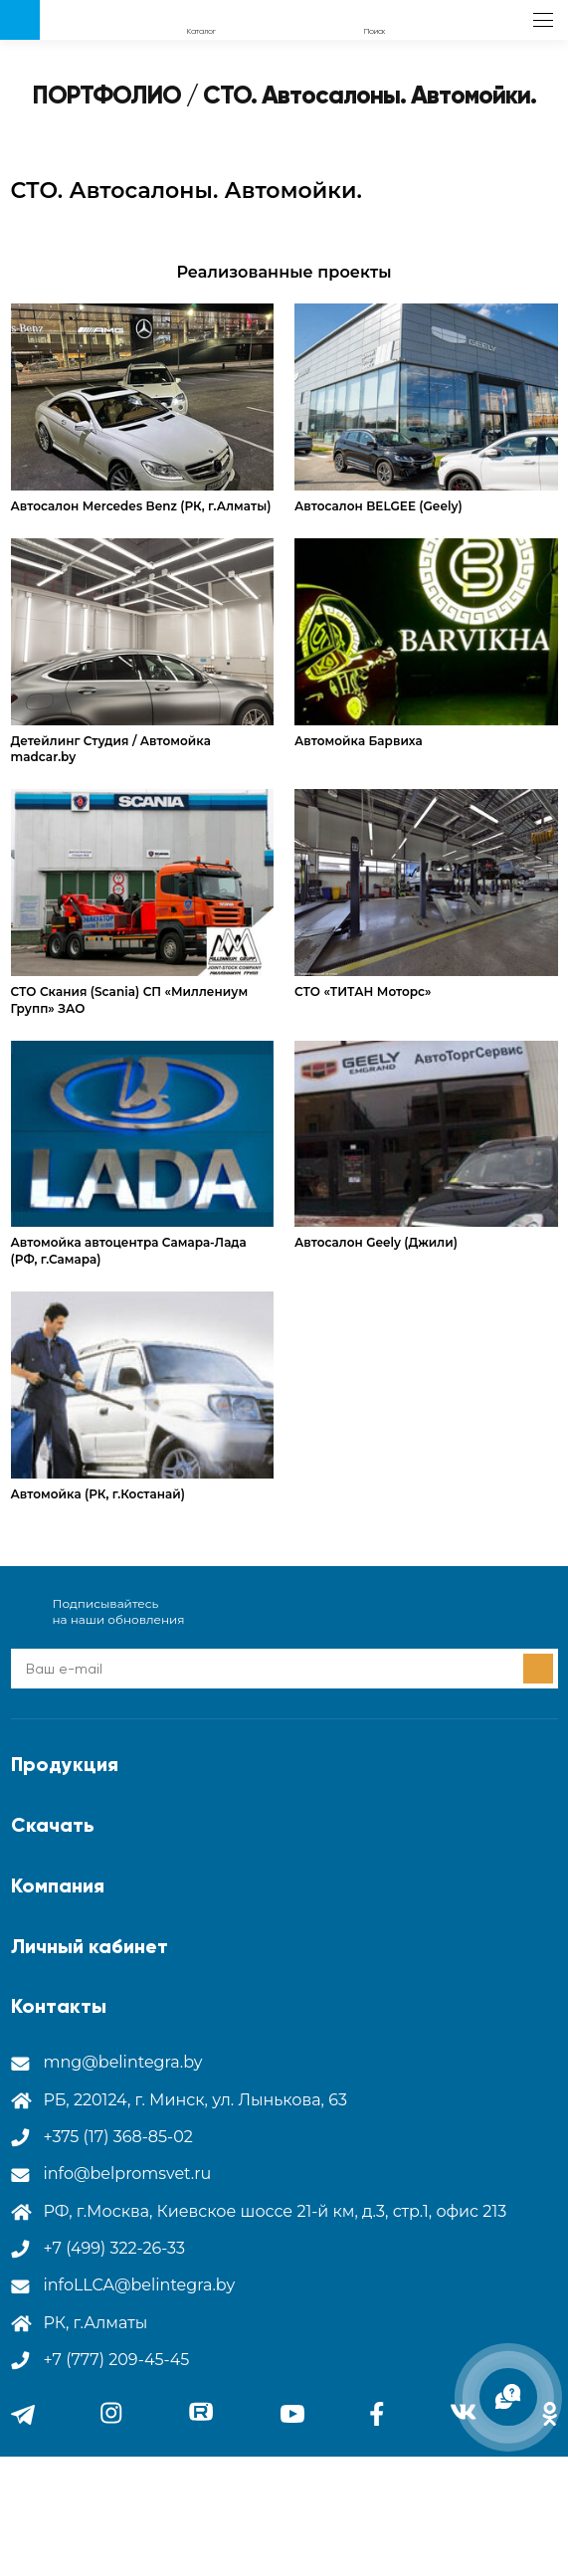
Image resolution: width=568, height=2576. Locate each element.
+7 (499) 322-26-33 (115, 2248)
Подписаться (538, 1669)
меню (543, 20)
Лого (20, 20)
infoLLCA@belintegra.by (140, 2285)
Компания (57, 1885)
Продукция (64, 1764)
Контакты (58, 2006)
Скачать (53, 1825)
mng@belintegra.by (123, 2062)
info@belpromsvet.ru (128, 2173)
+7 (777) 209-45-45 (117, 2359)
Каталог (201, 31)
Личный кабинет (89, 1946)
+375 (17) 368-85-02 (118, 2136)
